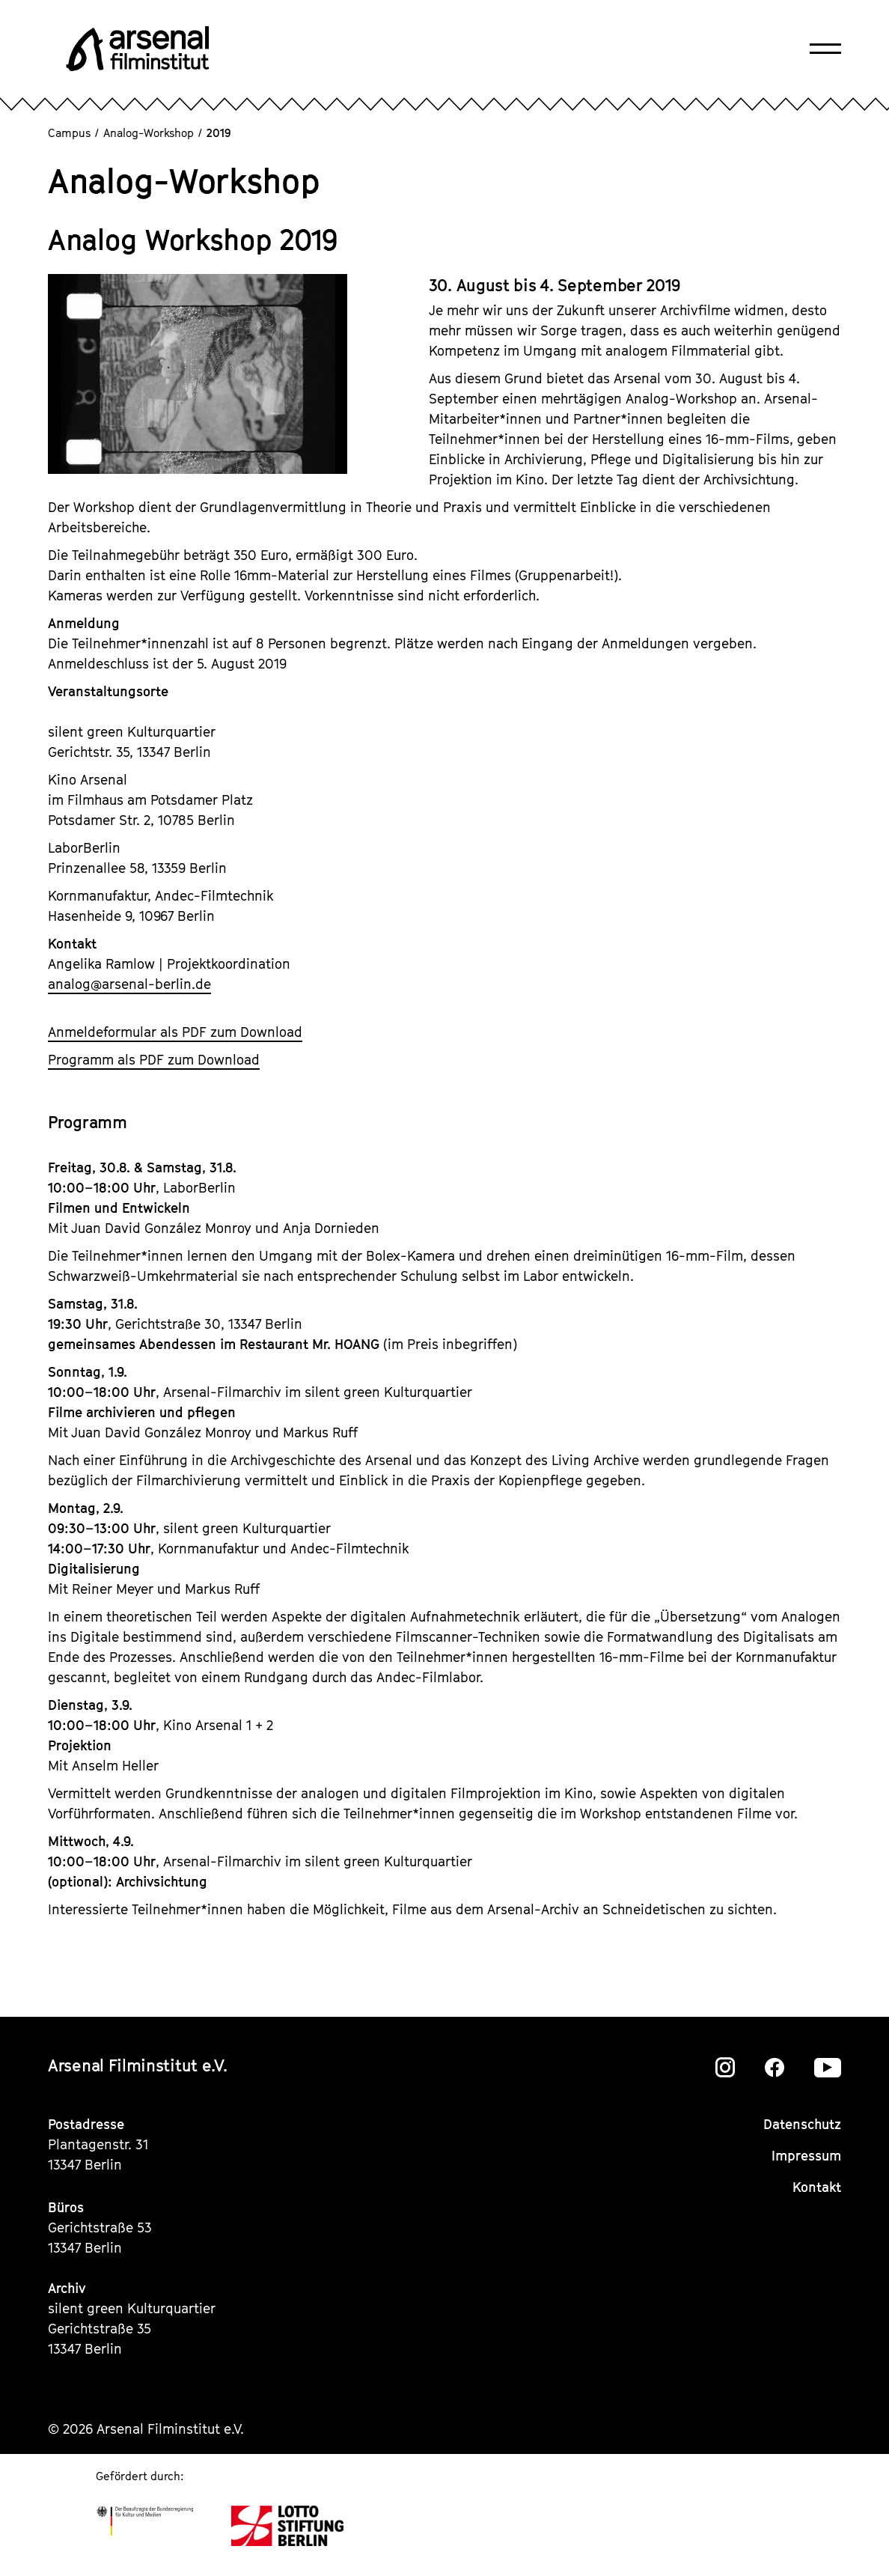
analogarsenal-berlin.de (129, 984)
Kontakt (816, 2187)
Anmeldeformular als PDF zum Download (175, 1032)
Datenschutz (802, 2124)
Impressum (806, 2156)
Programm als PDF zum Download (154, 1060)
